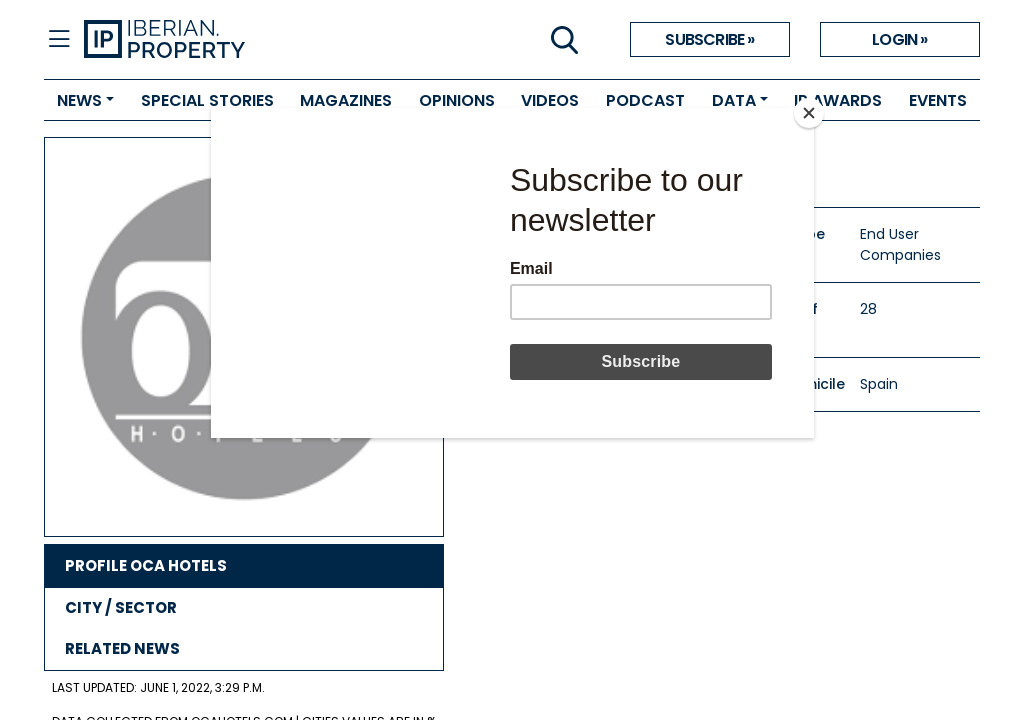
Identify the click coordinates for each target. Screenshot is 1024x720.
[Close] (809, 113)
